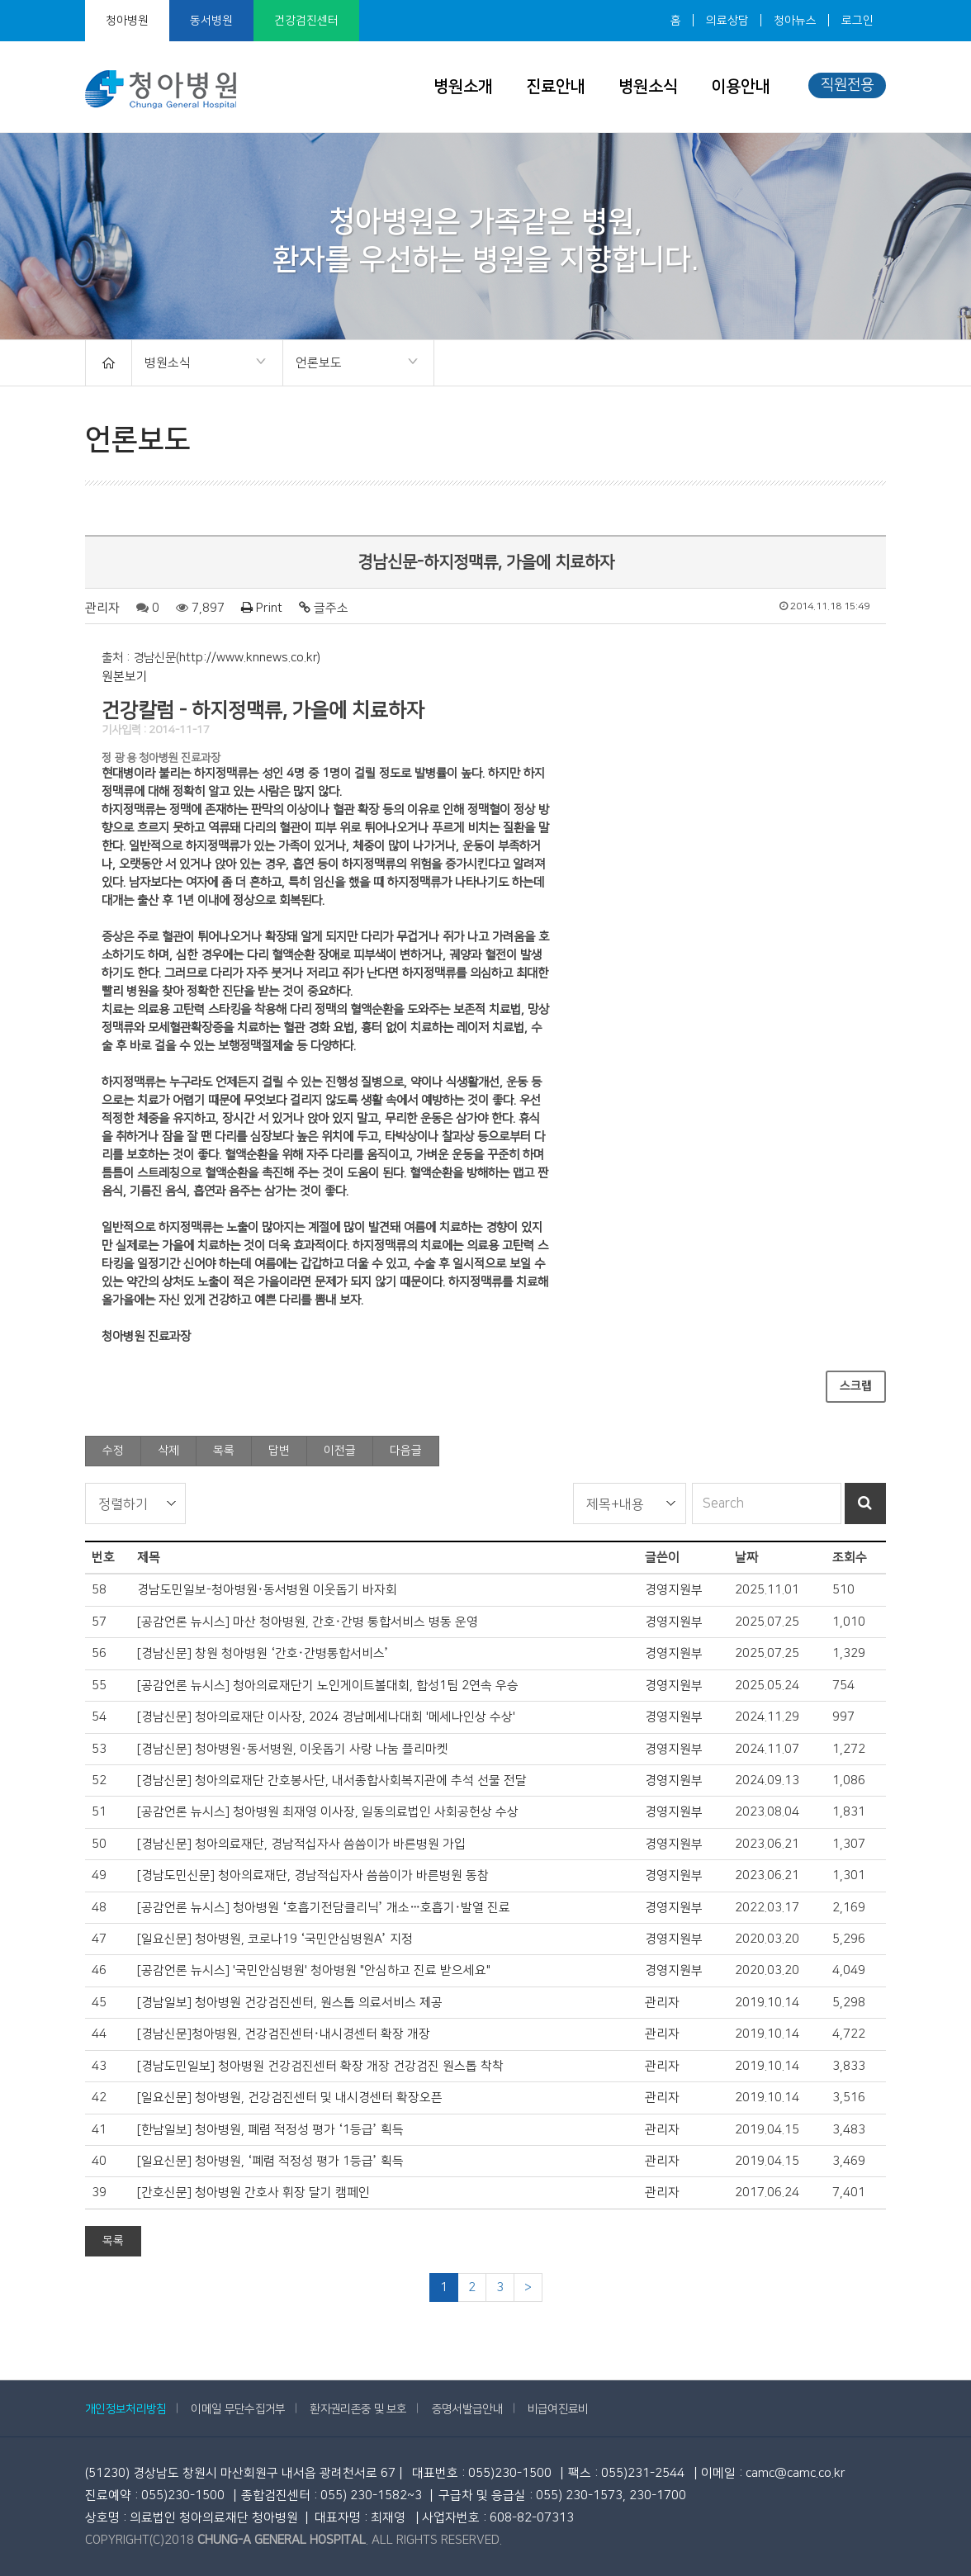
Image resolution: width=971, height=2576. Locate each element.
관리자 (102, 608)
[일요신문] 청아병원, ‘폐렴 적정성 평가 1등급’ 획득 (270, 2161)
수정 (113, 1450)
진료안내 (555, 87)
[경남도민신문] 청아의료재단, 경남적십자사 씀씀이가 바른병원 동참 (313, 1875)
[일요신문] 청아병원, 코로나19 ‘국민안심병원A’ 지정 (275, 1939)
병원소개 (463, 87)
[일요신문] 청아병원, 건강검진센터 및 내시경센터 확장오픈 (290, 2098)
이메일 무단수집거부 (238, 2409)
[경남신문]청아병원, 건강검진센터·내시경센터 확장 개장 (283, 2034)
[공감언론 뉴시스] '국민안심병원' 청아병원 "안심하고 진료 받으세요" (313, 1970)
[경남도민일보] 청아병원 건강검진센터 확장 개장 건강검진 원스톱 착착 (320, 2066)
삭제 (168, 1450)
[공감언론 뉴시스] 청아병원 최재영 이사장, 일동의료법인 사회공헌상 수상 (328, 1812)
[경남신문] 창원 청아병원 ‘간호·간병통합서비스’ (263, 1653)
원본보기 (125, 677)
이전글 (340, 1450)
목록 (223, 1450)
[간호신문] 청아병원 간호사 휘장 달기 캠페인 (253, 2192)
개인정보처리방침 (125, 2409)
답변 (279, 1450)
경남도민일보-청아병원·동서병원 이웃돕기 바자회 (267, 1590)
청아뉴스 (795, 20)
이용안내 (740, 87)
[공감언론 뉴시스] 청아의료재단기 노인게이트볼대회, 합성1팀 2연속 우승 (328, 1686)
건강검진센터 (306, 20)
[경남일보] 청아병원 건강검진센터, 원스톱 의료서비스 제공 (290, 2003)
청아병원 (127, 20)
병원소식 (648, 87)
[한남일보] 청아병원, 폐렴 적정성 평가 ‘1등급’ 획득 (270, 2130)
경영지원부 (674, 1590)
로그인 (857, 20)
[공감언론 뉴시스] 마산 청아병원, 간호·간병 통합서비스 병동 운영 (307, 1622)
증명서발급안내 (467, 2409)
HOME (108, 363)
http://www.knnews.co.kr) (249, 658)
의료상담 (727, 20)
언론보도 (351, 364)
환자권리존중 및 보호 (358, 2409)
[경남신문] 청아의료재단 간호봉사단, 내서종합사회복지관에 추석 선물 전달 (332, 1780)
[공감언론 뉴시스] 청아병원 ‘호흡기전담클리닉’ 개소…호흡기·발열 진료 (323, 1908)
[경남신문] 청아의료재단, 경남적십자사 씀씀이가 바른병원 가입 (301, 1844)
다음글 (406, 1450)
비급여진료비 (558, 2409)
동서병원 (211, 20)
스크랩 (856, 1386)
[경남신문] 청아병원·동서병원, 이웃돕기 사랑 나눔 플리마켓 (292, 1749)
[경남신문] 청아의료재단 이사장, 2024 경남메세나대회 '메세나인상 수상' (326, 1717)
